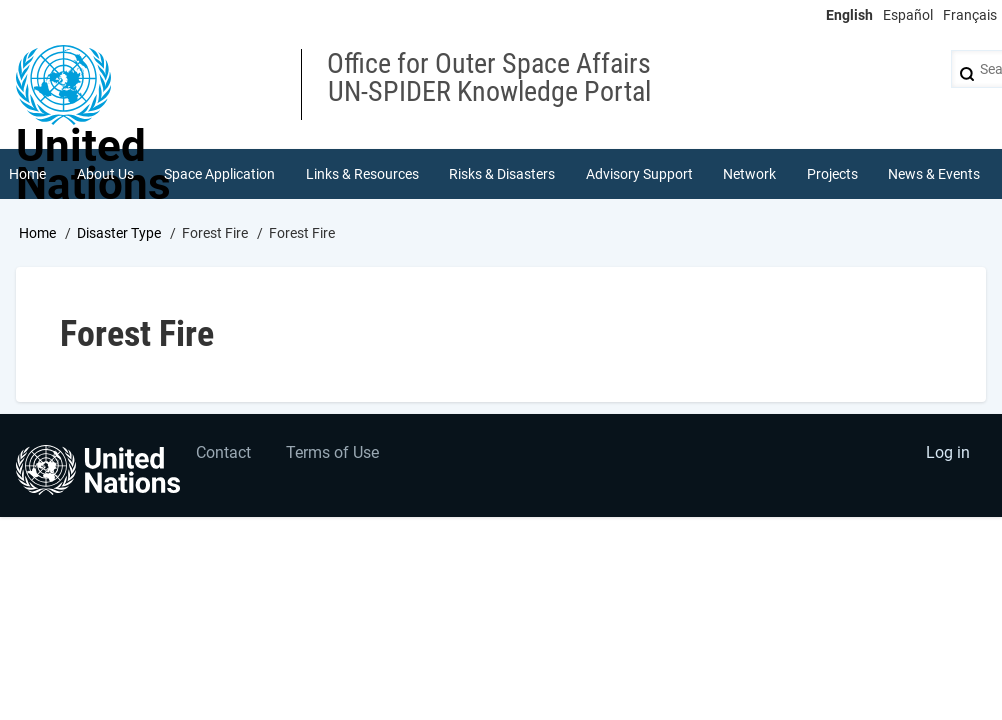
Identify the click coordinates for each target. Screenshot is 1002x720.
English (849, 15)
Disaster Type (119, 233)
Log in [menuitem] (948, 452)
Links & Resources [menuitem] (362, 174)
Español (908, 15)
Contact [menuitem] (223, 452)
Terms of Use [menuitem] (332, 452)
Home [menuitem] (27, 174)
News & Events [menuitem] (934, 174)
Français (970, 15)
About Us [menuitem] (105, 174)
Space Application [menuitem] (219, 174)
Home (37, 233)
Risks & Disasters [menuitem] (502, 174)
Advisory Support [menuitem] (639, 174)
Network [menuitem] (749, 174)
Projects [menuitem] (832, 174)
